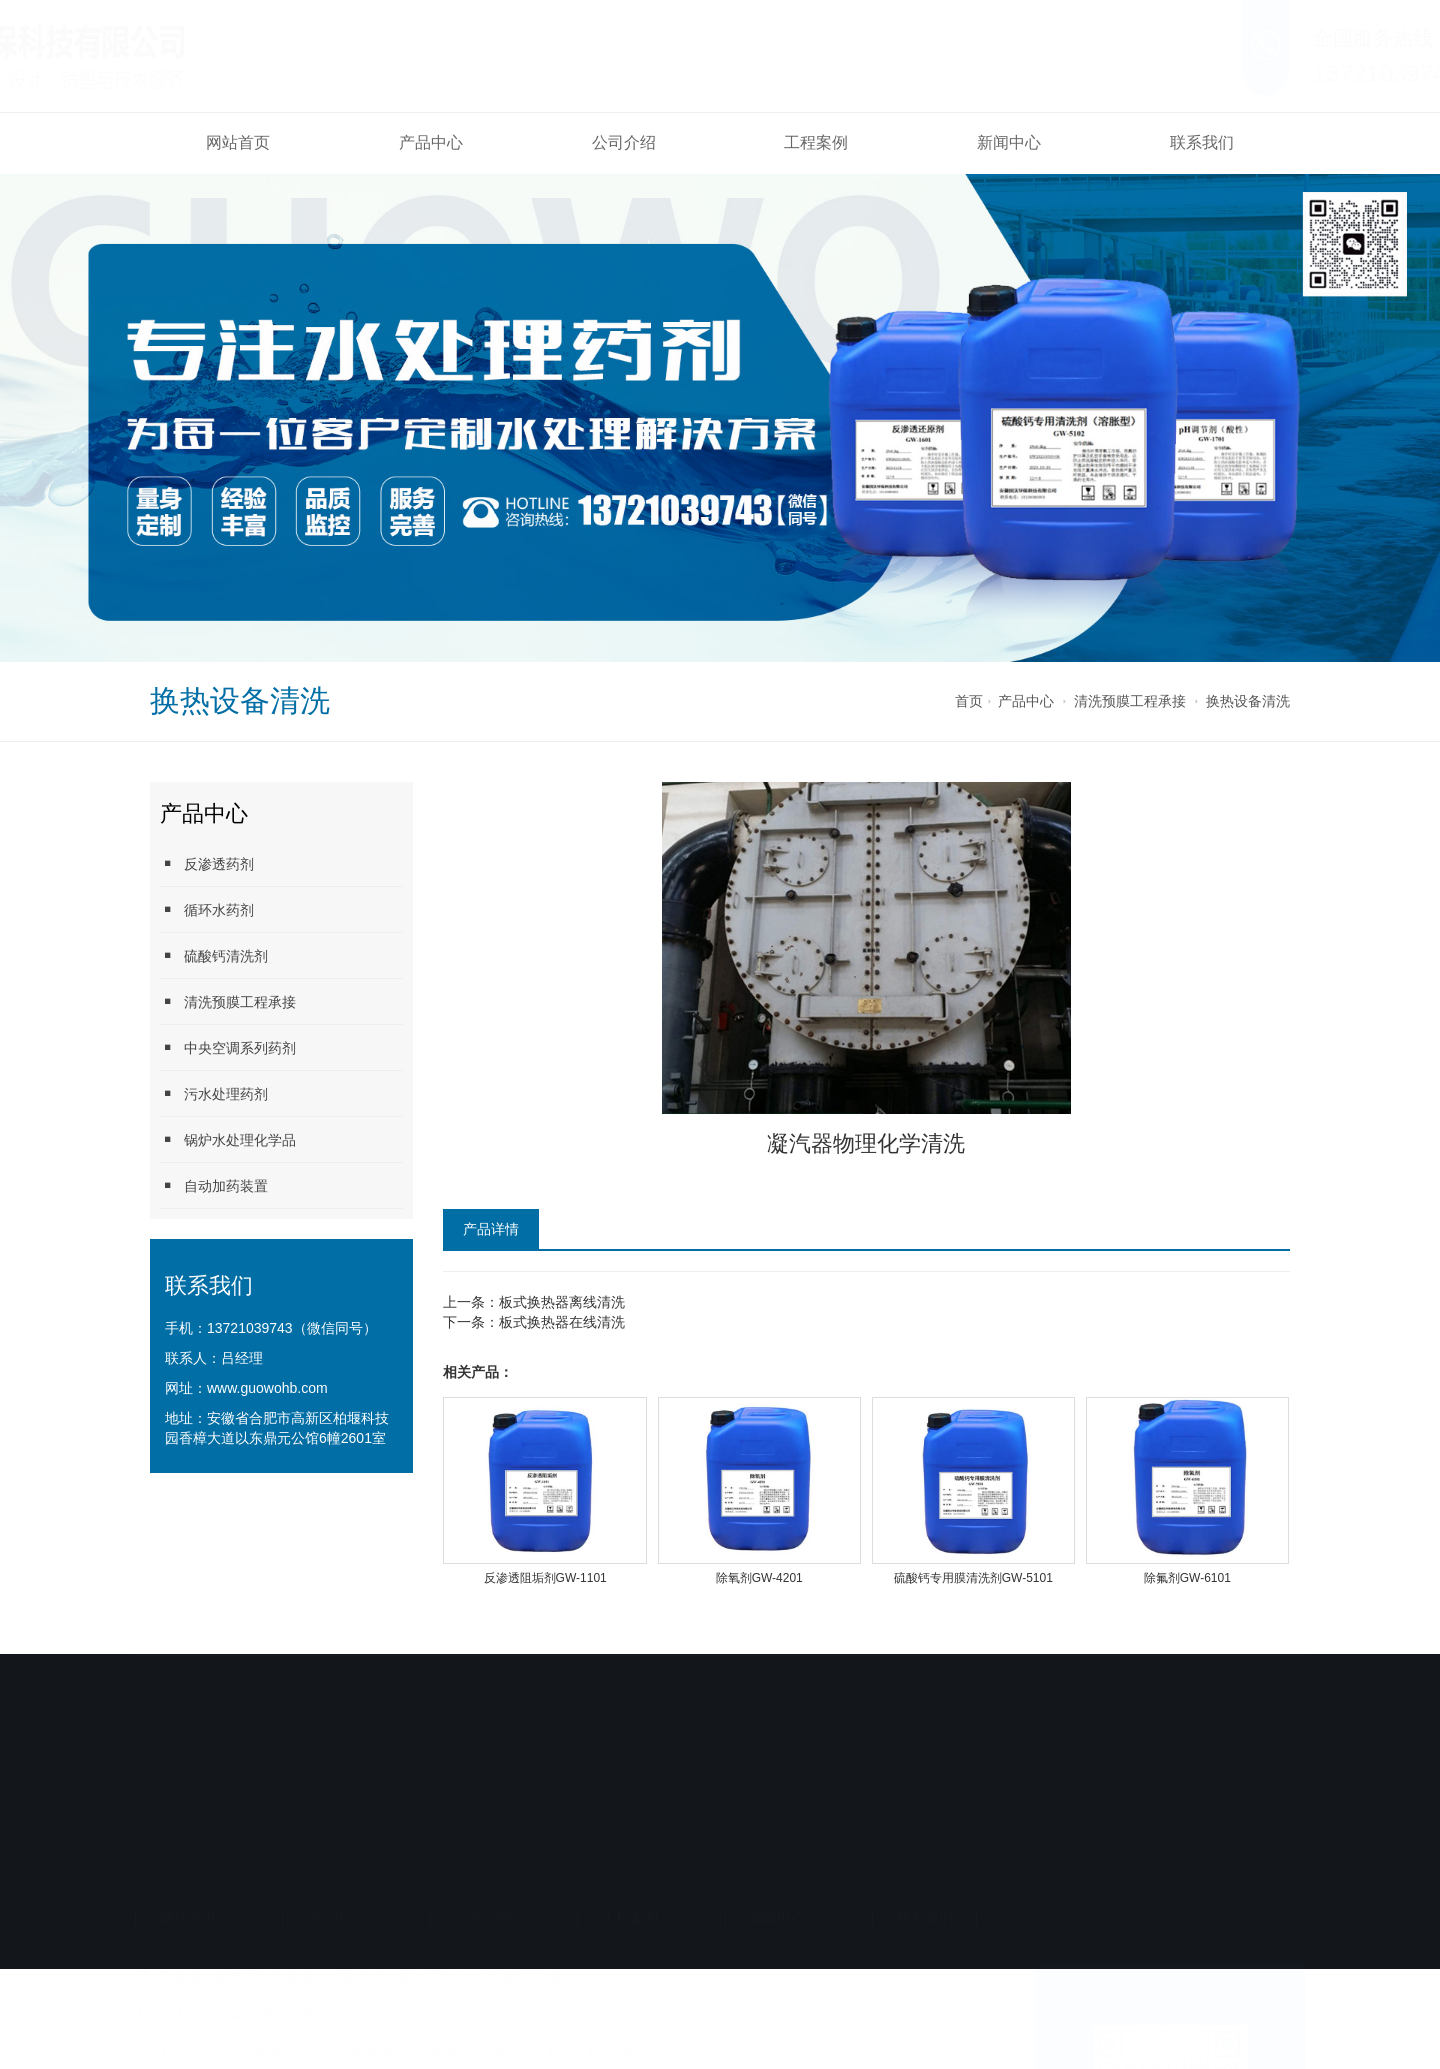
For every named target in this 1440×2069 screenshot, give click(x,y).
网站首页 (238, 142)
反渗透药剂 (207, 863)
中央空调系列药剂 (228, 1047)
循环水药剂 (207, 909)
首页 (969, 701)
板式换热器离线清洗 (562, 1302)
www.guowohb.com (267, 1388)
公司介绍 (624, 142)
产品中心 (431, 142)
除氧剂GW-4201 (759, 1578)
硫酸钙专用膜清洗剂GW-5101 (973, 1578)
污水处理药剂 (214, 1093)
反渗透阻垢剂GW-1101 (545, 1578)
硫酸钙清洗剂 (214, 955)
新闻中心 (1009, 142)
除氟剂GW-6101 (1187, 1578)
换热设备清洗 (1248, 701)
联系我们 (1202, 142)
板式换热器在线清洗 (562, 1322)
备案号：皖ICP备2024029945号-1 (598, 1853)
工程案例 (816, 142)
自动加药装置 (214, 1185)
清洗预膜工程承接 (1130, 701)
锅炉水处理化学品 (228, 1139)
